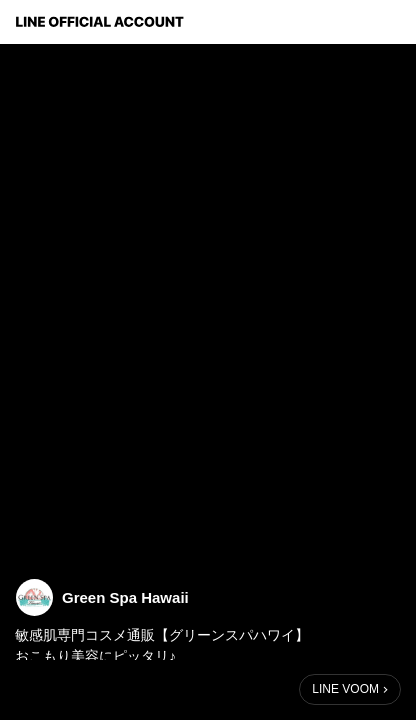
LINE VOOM (345, 689)
